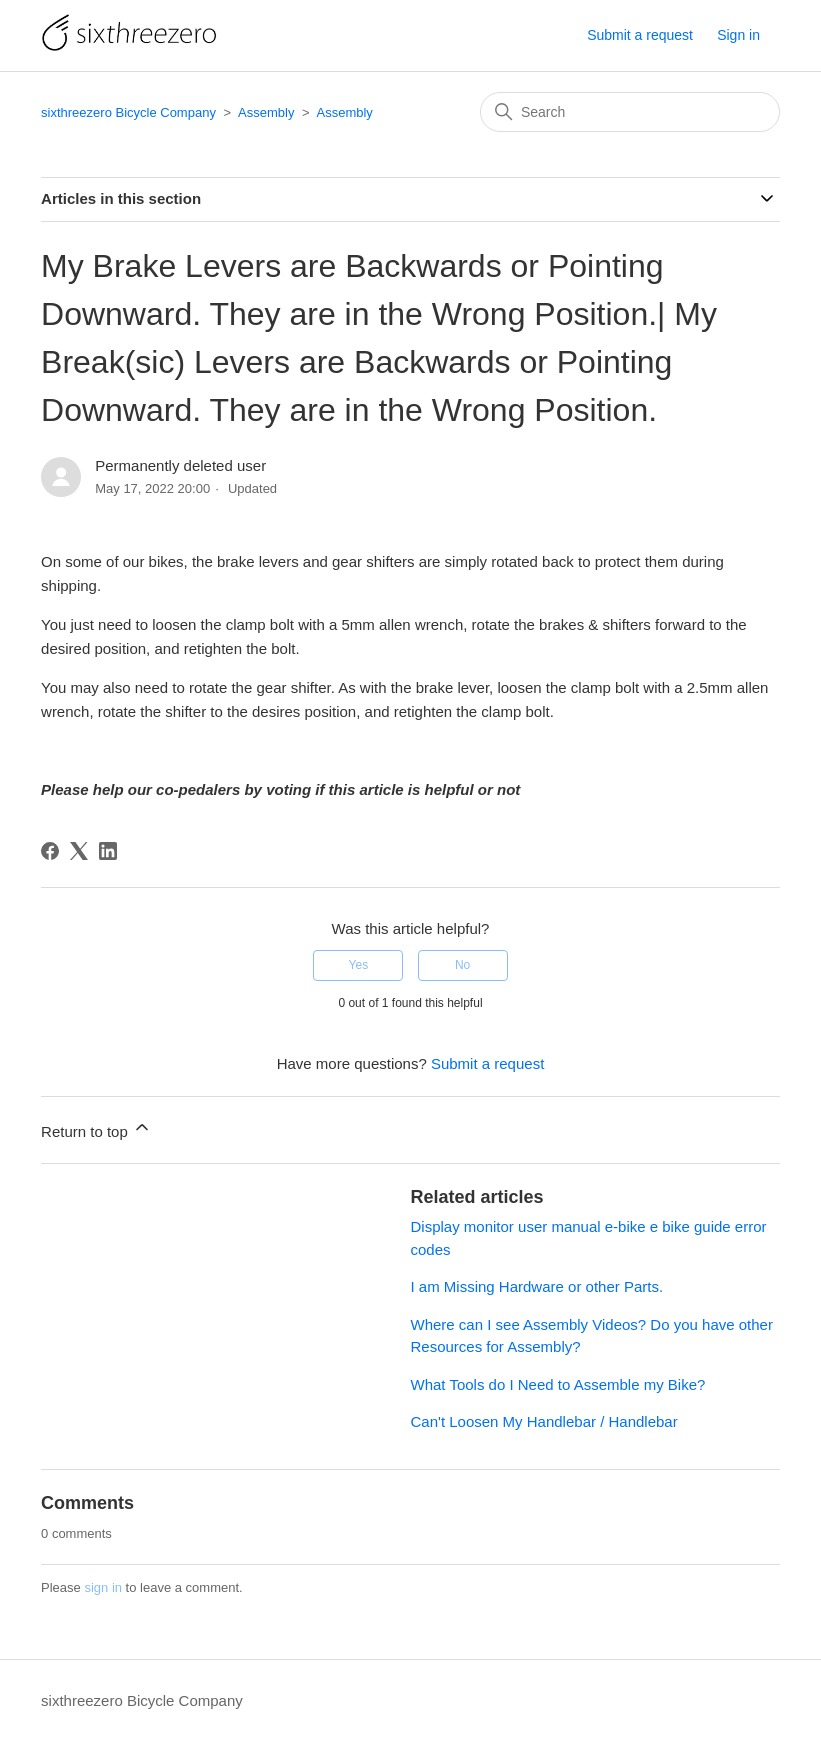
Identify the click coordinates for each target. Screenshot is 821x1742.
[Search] (630, 112)
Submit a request (640, 35)
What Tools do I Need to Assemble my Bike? (558, 1384)
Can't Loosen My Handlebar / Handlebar (544, 1421)
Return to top (96, 1128)
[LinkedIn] (108, 851)
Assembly (266, 112)
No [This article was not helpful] (462, 965)
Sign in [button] (738, 35)
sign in (103, 1587)
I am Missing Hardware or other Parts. (537, 1286)
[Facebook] (50, 851)
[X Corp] (79, 851)
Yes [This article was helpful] (359, 965)
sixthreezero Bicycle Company (128, 112)
